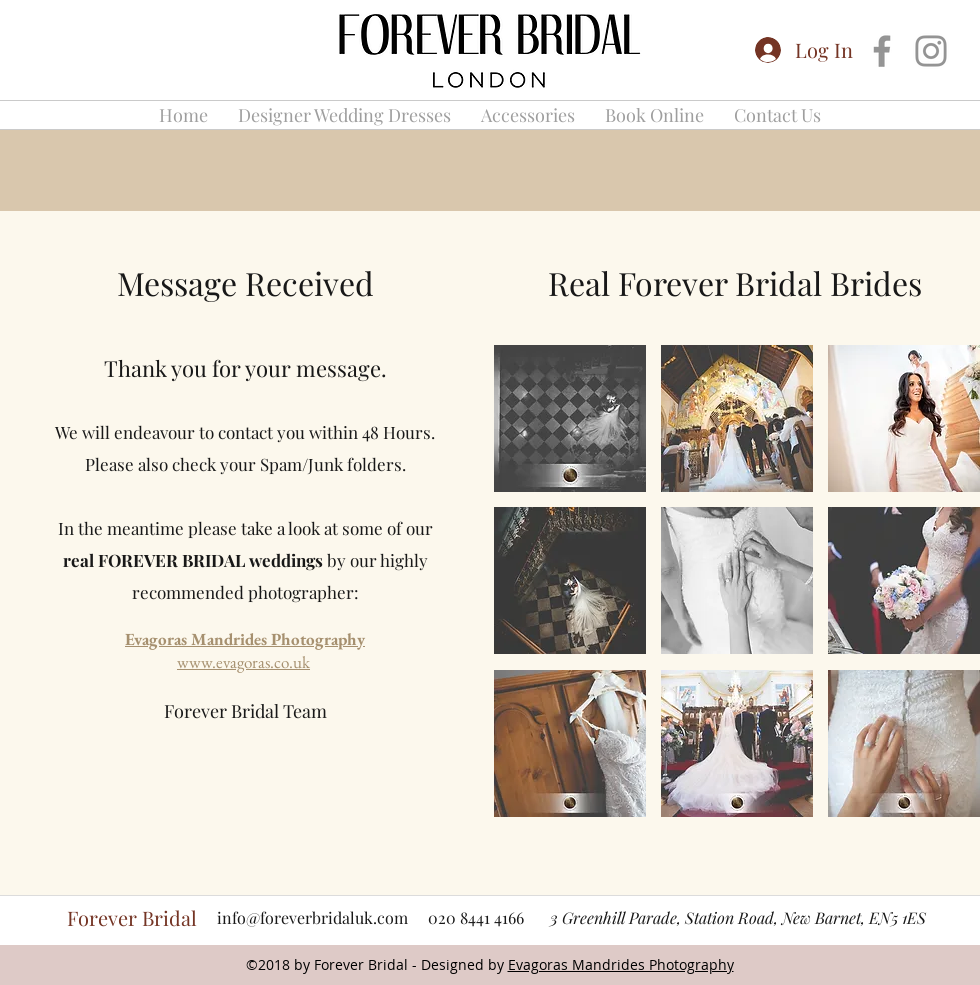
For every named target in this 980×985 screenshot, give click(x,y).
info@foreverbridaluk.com (312, 917)
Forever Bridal (132, 917)
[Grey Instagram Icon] (931, 51)
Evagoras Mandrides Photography (245, 639)
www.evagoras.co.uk (243, 662)
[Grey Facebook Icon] (882, 51)
